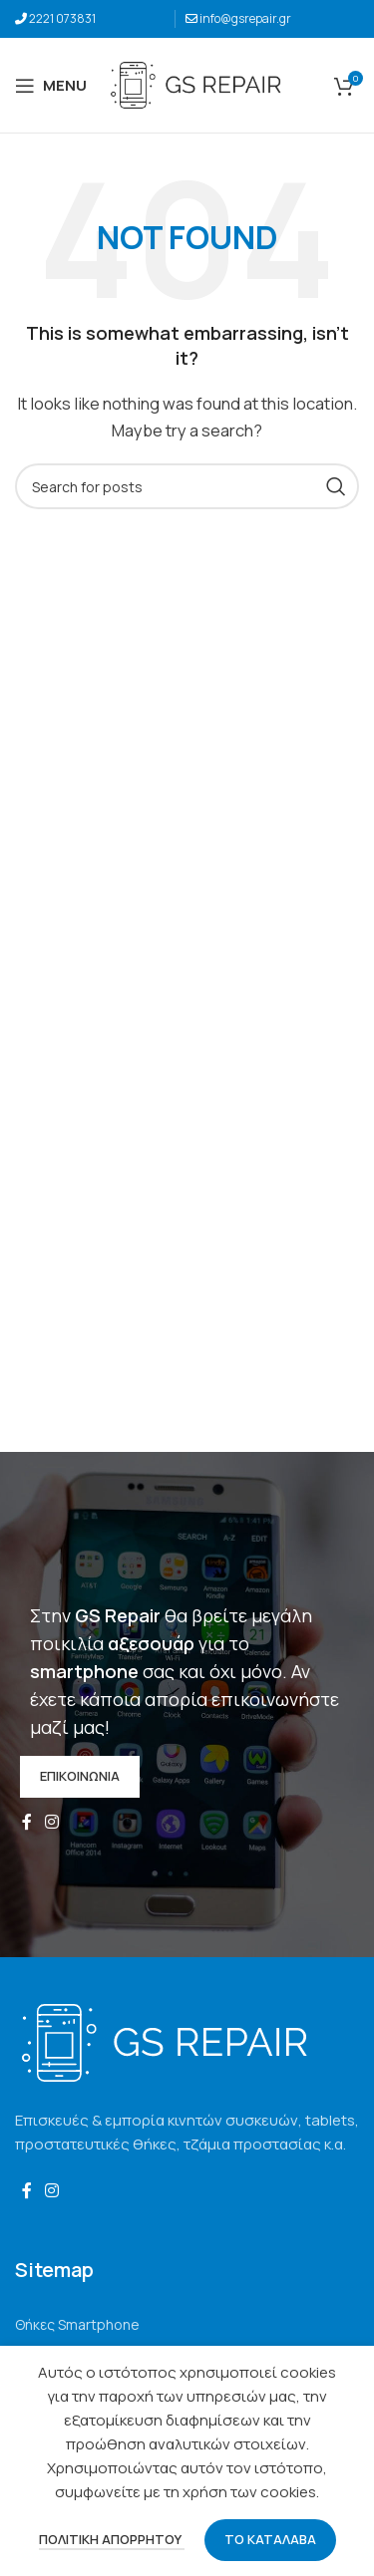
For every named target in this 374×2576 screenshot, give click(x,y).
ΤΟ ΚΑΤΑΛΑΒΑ (270, 2539)
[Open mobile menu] (51, 86)
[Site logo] (196, 84)
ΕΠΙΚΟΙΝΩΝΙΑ (80, 1776)
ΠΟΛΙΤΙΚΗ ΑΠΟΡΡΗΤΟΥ (112, 2539)
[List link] (187, 2325)
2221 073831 (62, 18)
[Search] (187, 486)
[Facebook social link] (26, 1823)
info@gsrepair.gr (245, 18)
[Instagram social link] (51, 1823)
